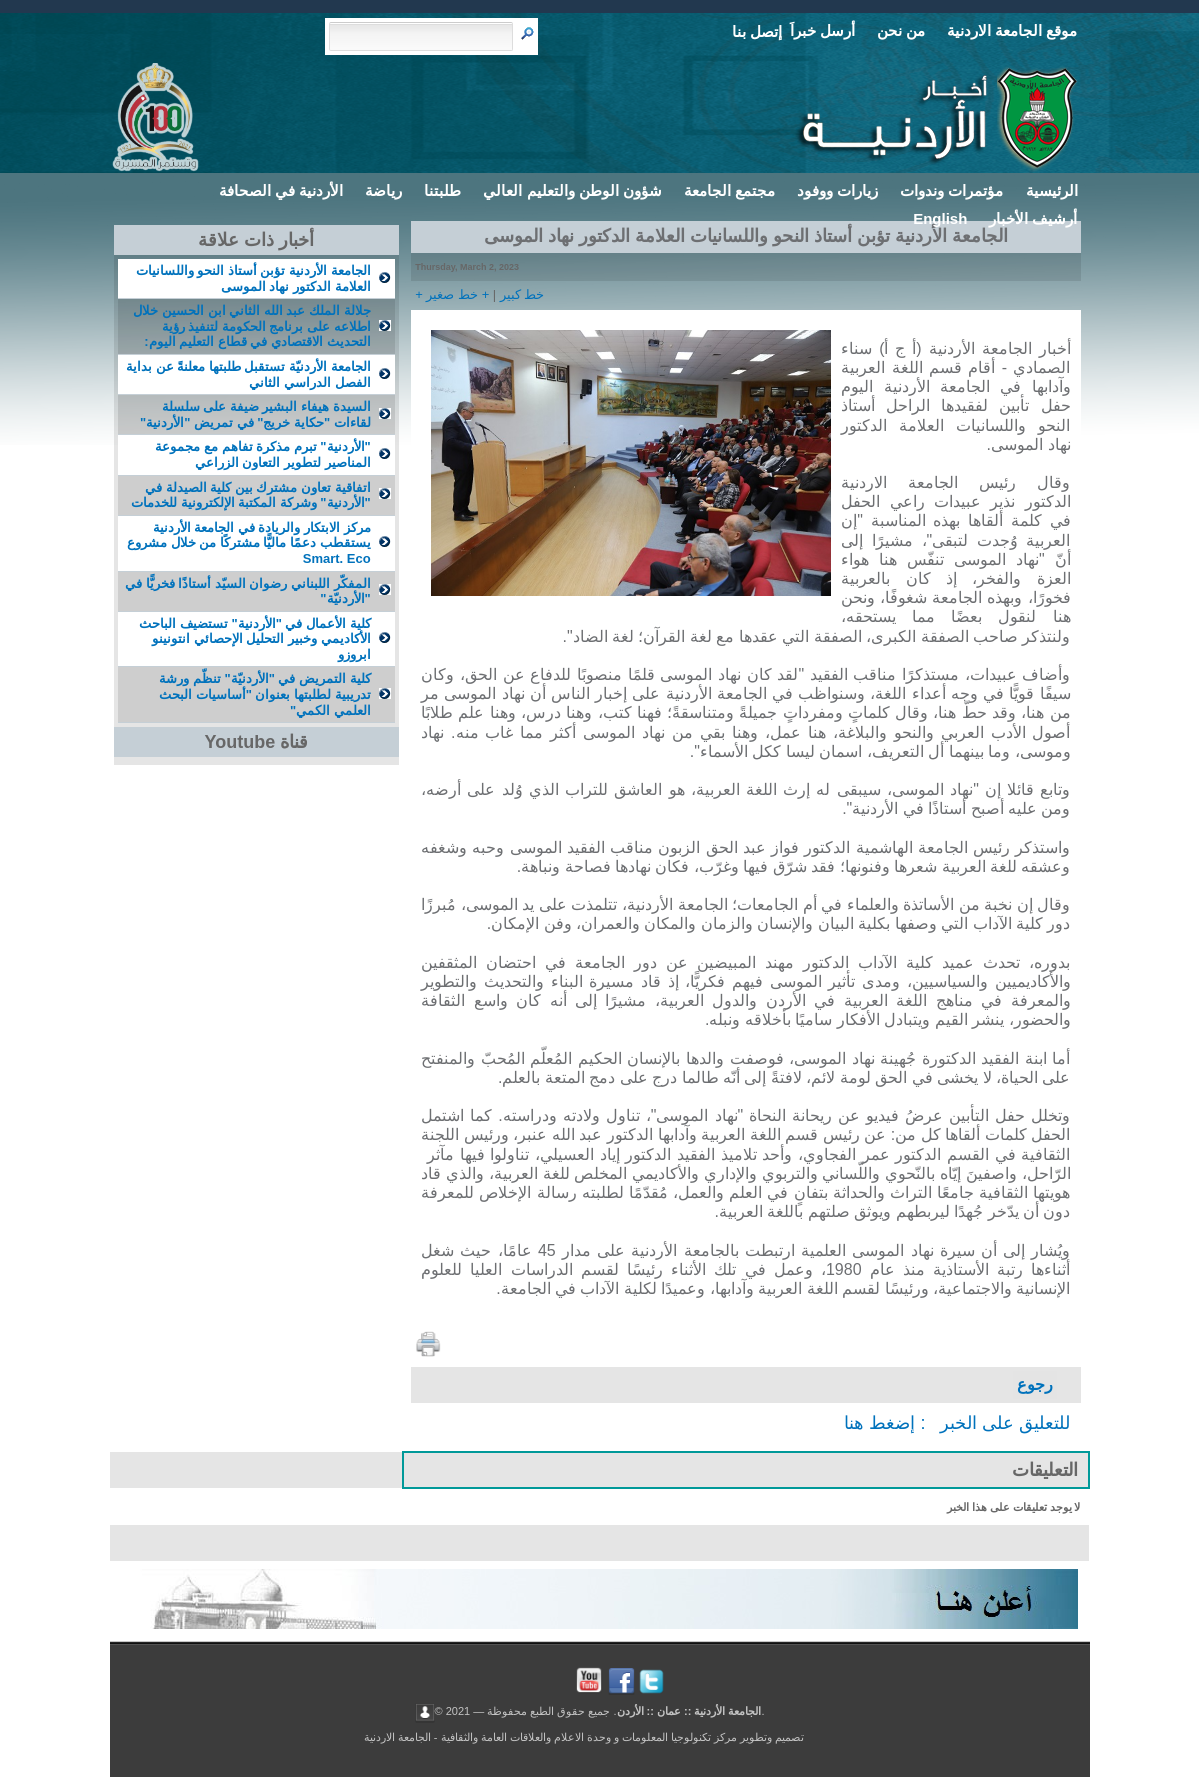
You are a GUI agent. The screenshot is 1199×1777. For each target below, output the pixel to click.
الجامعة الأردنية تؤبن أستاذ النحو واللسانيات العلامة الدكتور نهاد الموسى (253, 278)
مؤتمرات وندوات (951, 190)
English (940, 218)
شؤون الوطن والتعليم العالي (572, 190)
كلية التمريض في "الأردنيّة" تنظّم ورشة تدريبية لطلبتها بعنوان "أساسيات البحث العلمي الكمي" (265, 694)
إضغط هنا (879, 1423)
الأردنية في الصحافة (281, 190)
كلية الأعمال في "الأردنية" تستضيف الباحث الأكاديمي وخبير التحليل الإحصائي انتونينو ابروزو (254, 639)
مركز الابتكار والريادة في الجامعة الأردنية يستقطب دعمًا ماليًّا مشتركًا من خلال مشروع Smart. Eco (249, 543)
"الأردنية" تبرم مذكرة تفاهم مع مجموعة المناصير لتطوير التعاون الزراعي (262, 454)
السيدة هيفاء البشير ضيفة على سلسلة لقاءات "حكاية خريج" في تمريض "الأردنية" (255, 414)
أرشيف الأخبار (1033, 218)
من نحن (901, 30)
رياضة (383, 190)
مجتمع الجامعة (729, 190)
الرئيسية (1052, 190)
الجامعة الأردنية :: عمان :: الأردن (689, 1711)
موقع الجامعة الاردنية (1012, 30)
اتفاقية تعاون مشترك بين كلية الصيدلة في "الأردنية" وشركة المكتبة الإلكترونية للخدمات (251, 495)
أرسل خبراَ (822, 30)
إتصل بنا (757, 31)
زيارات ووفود (837, 190)
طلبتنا (442, 190)
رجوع (1035, 1384)
